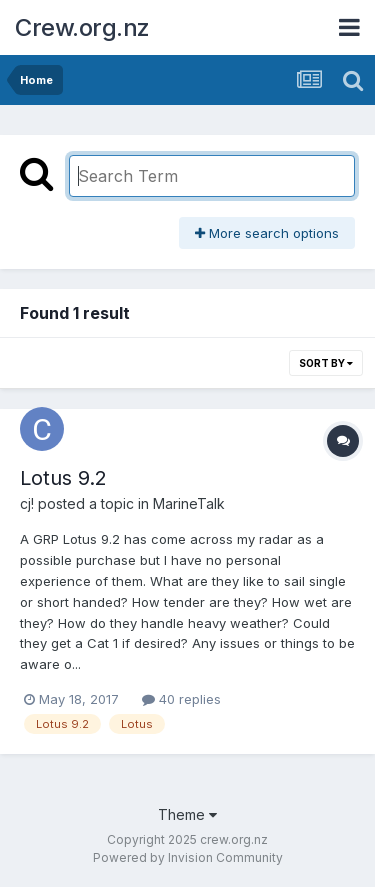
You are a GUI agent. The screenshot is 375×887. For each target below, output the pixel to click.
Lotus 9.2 (63, 478)
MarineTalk (189, 503)
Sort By (326, 363)
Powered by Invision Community (188, 857)
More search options (267, 233)
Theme (187, 814)
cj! (27, 503)
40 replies (181, 699)
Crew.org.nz (82, 27)
